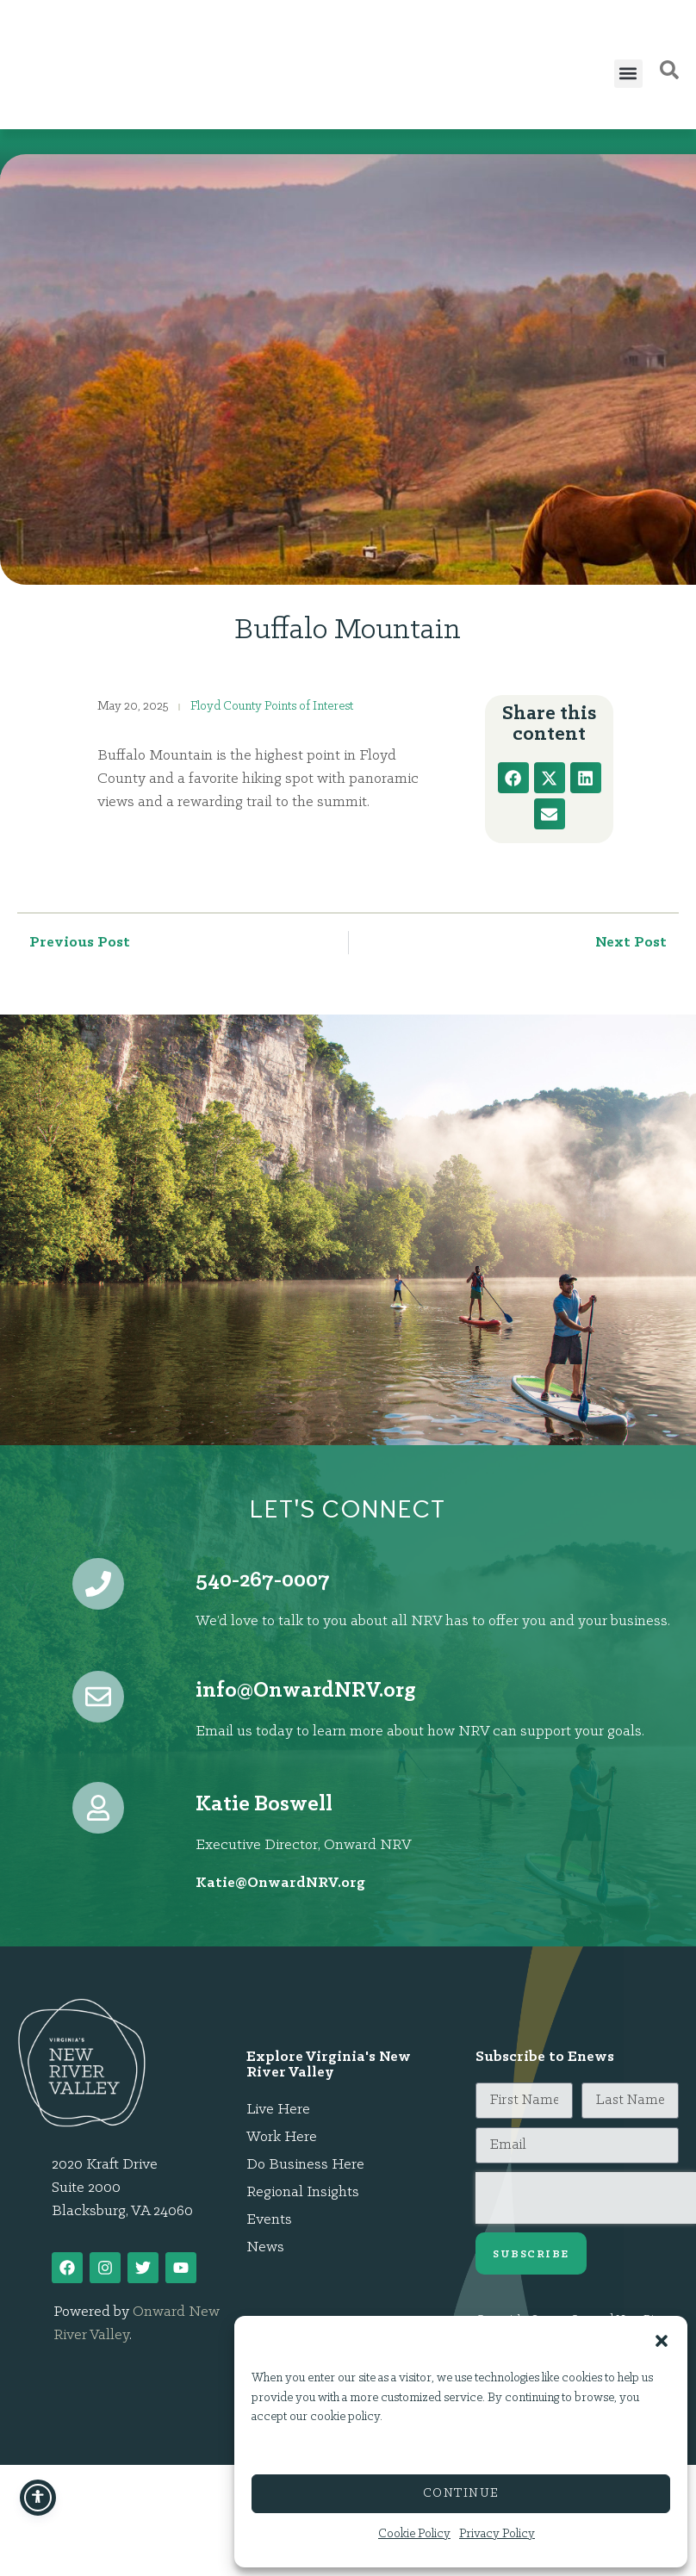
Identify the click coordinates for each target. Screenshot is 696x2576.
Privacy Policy (497, 2534)
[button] (661, 2331)
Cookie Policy (414, 2534)
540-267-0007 (263, 1580)
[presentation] (585, 2198)
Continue (461, 2493)
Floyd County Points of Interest (271, 706)
